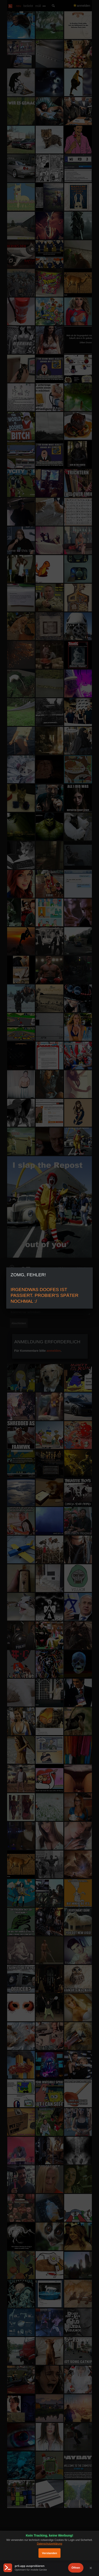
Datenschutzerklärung (49, 2543)
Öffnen (76, 2567)
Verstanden (49, 2553)
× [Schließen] (90, 2567)
